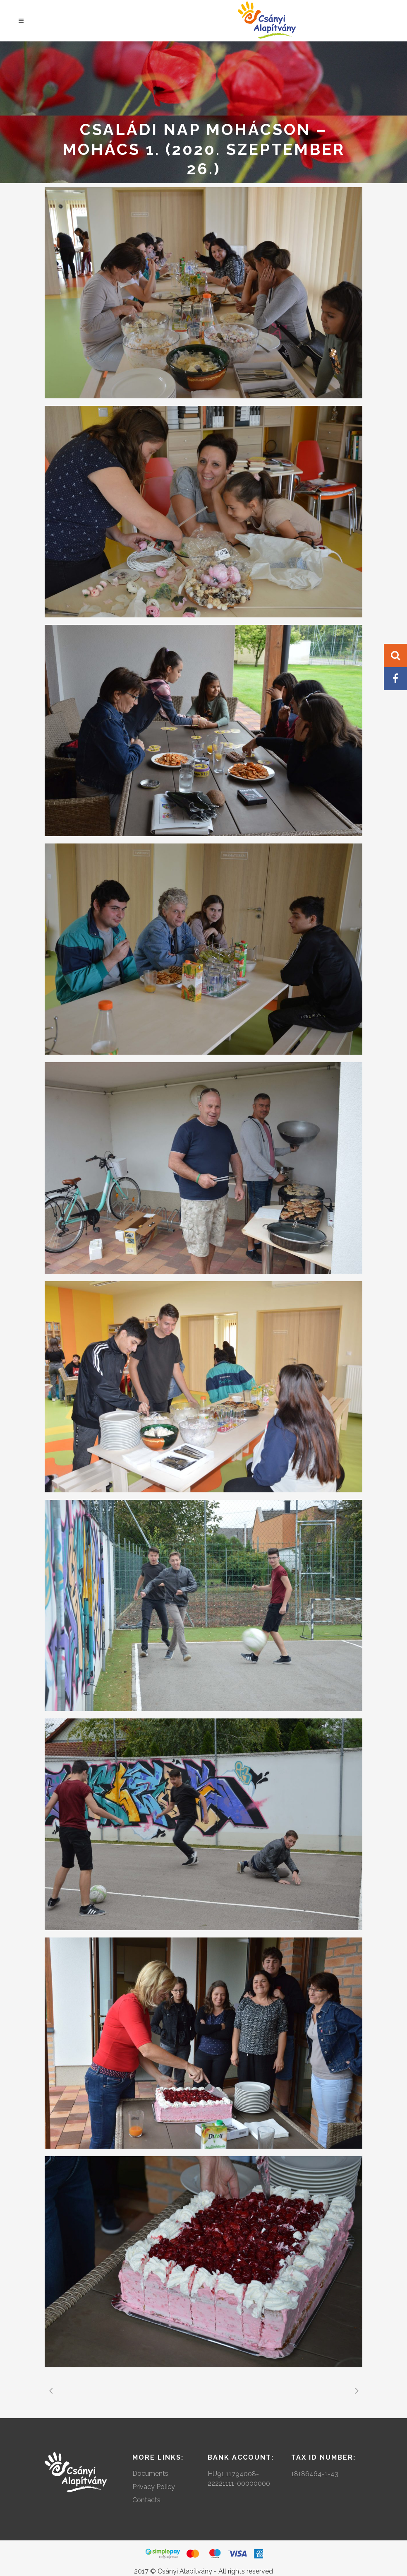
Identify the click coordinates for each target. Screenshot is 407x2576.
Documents (150, 2473)
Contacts (146, 2500)
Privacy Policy (153, 2487)
